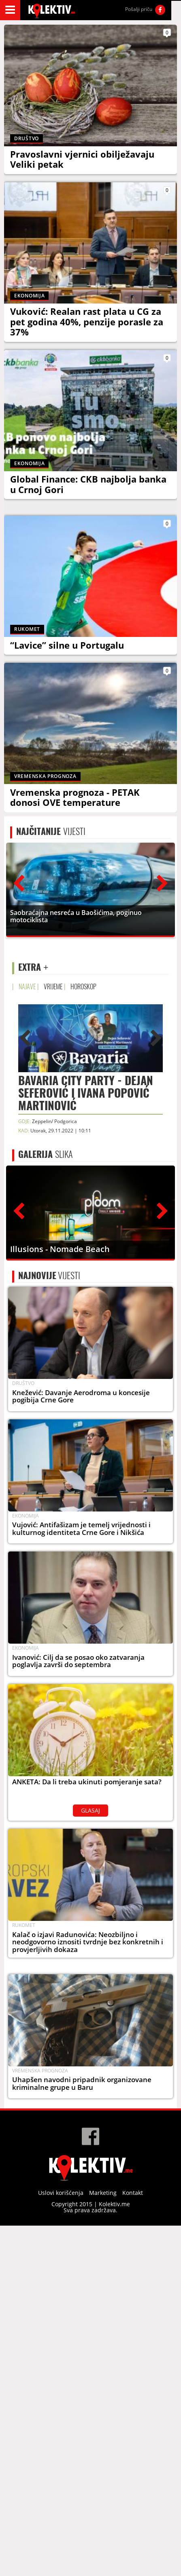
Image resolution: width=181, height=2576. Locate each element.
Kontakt (132, 2414)
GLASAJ (90, 1931)
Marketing (103, 2414)
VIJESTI (50, 851)
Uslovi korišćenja (60, 2414)
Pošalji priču (138, 9)
